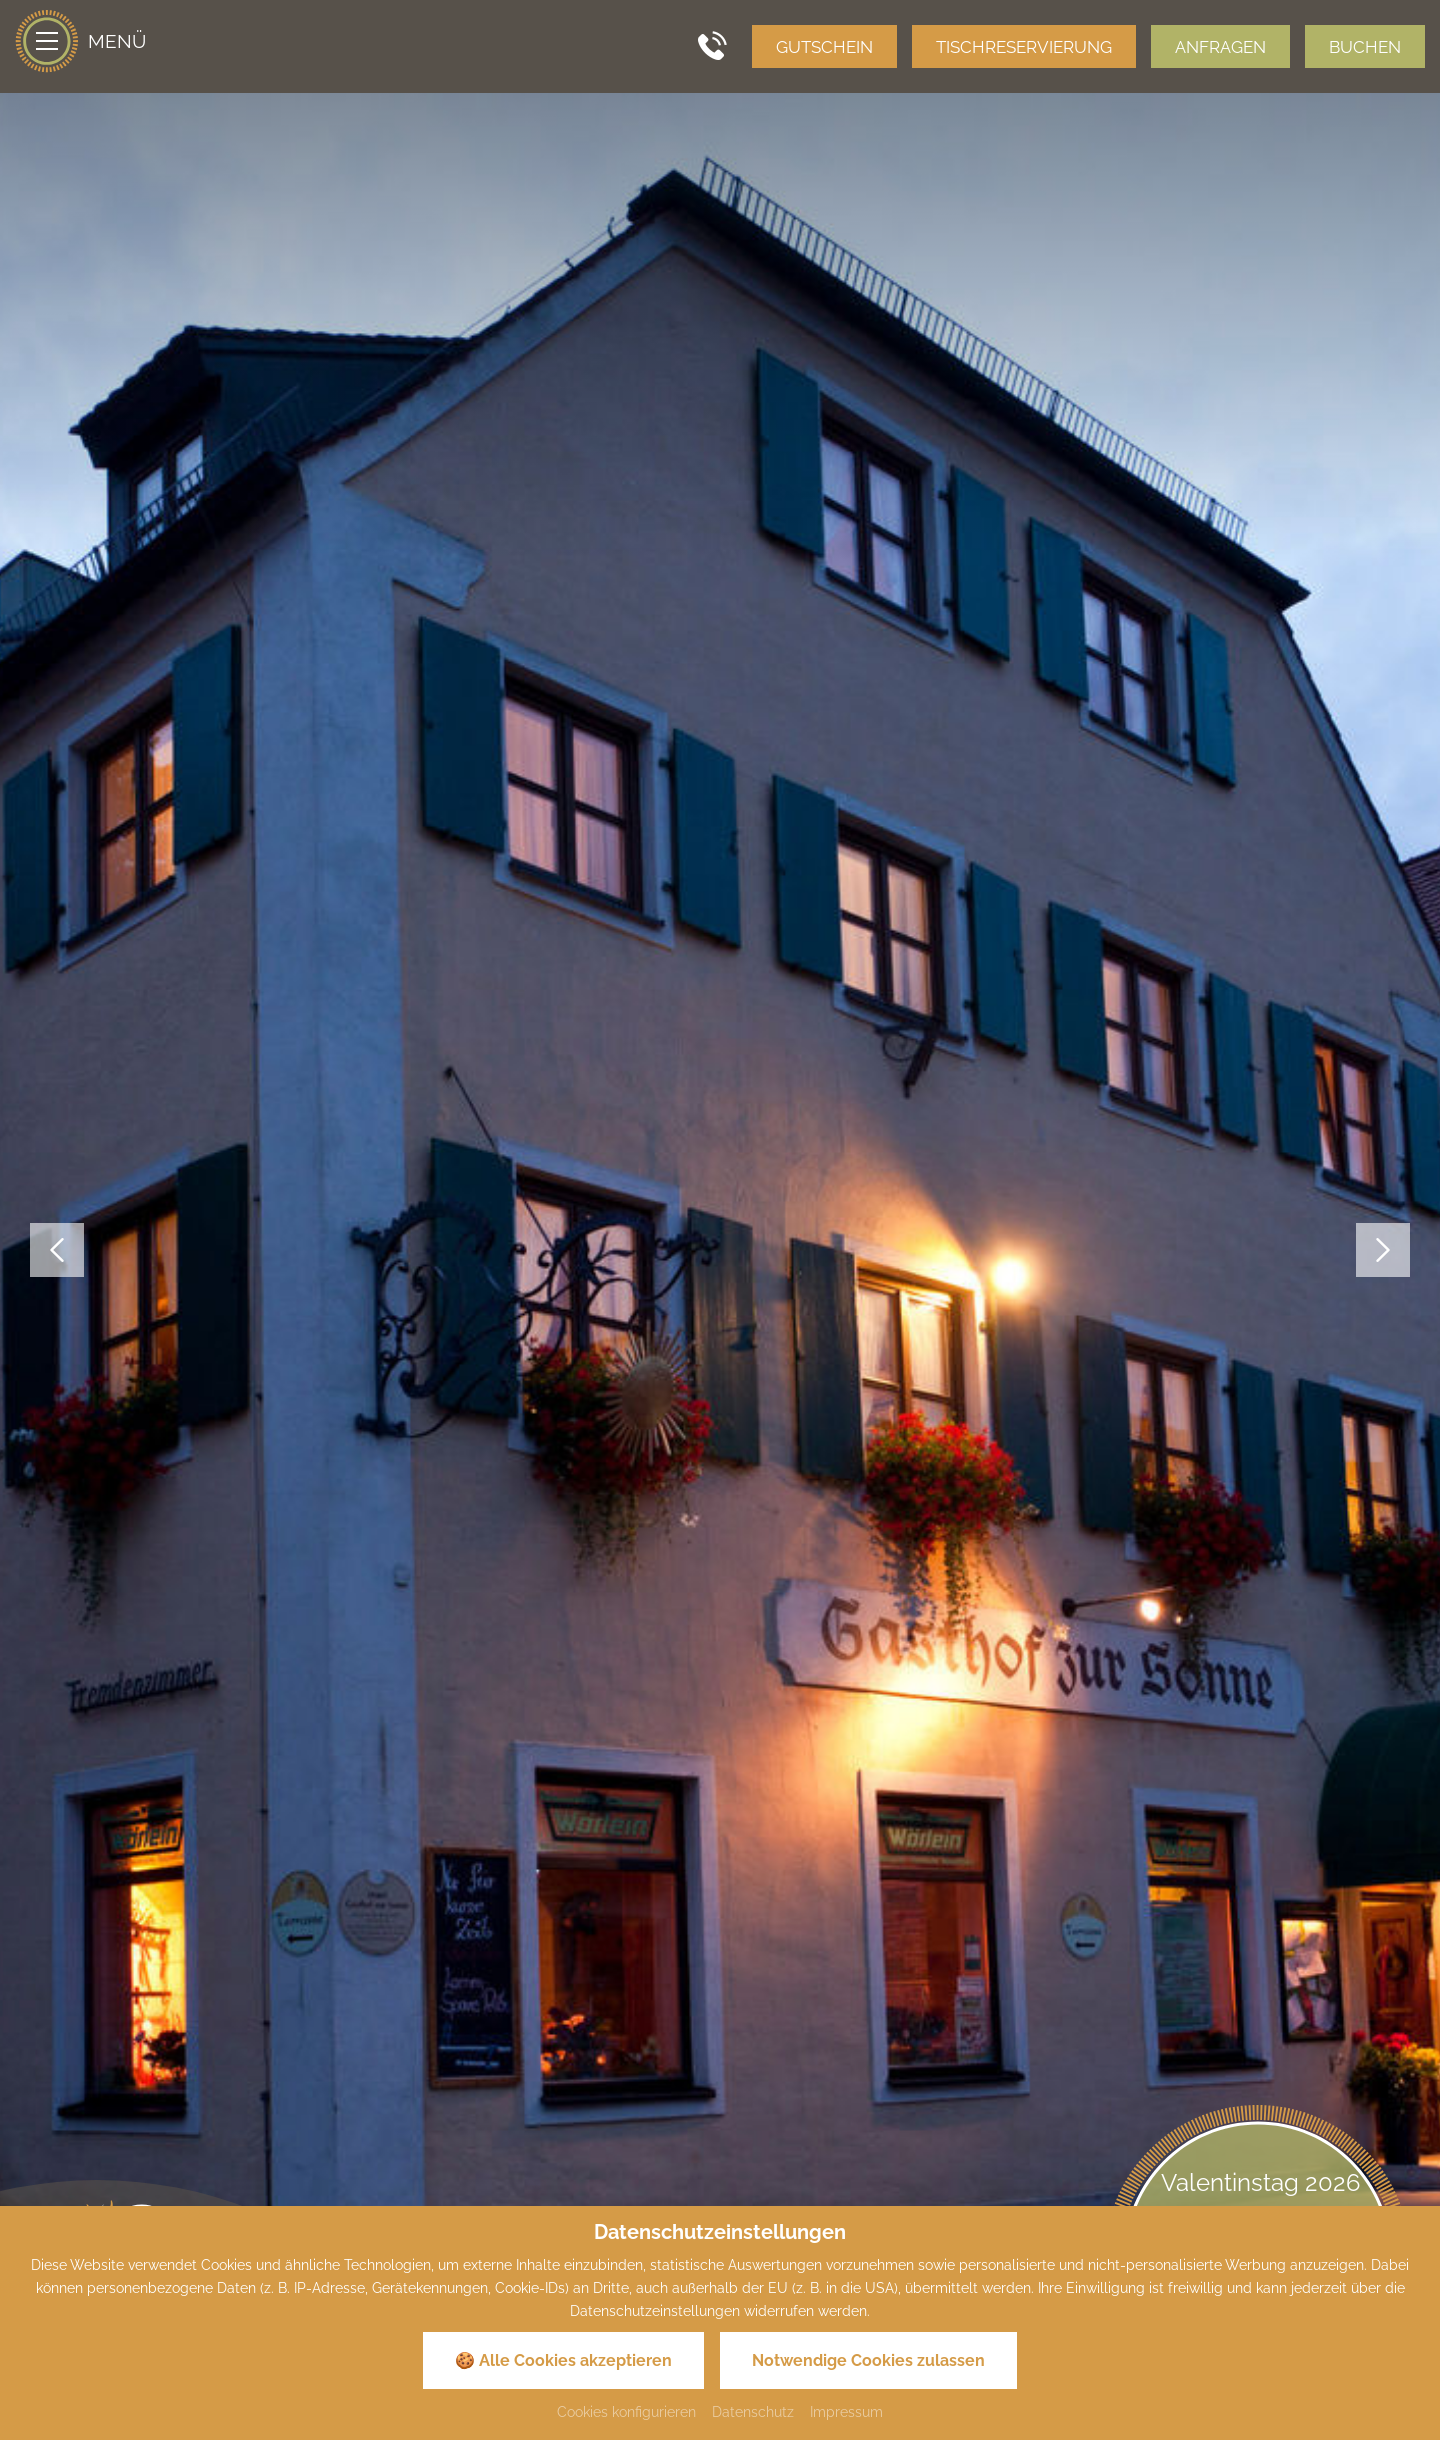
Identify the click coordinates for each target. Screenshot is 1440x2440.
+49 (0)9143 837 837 (734, 2017)
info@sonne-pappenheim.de (747, 2068)
